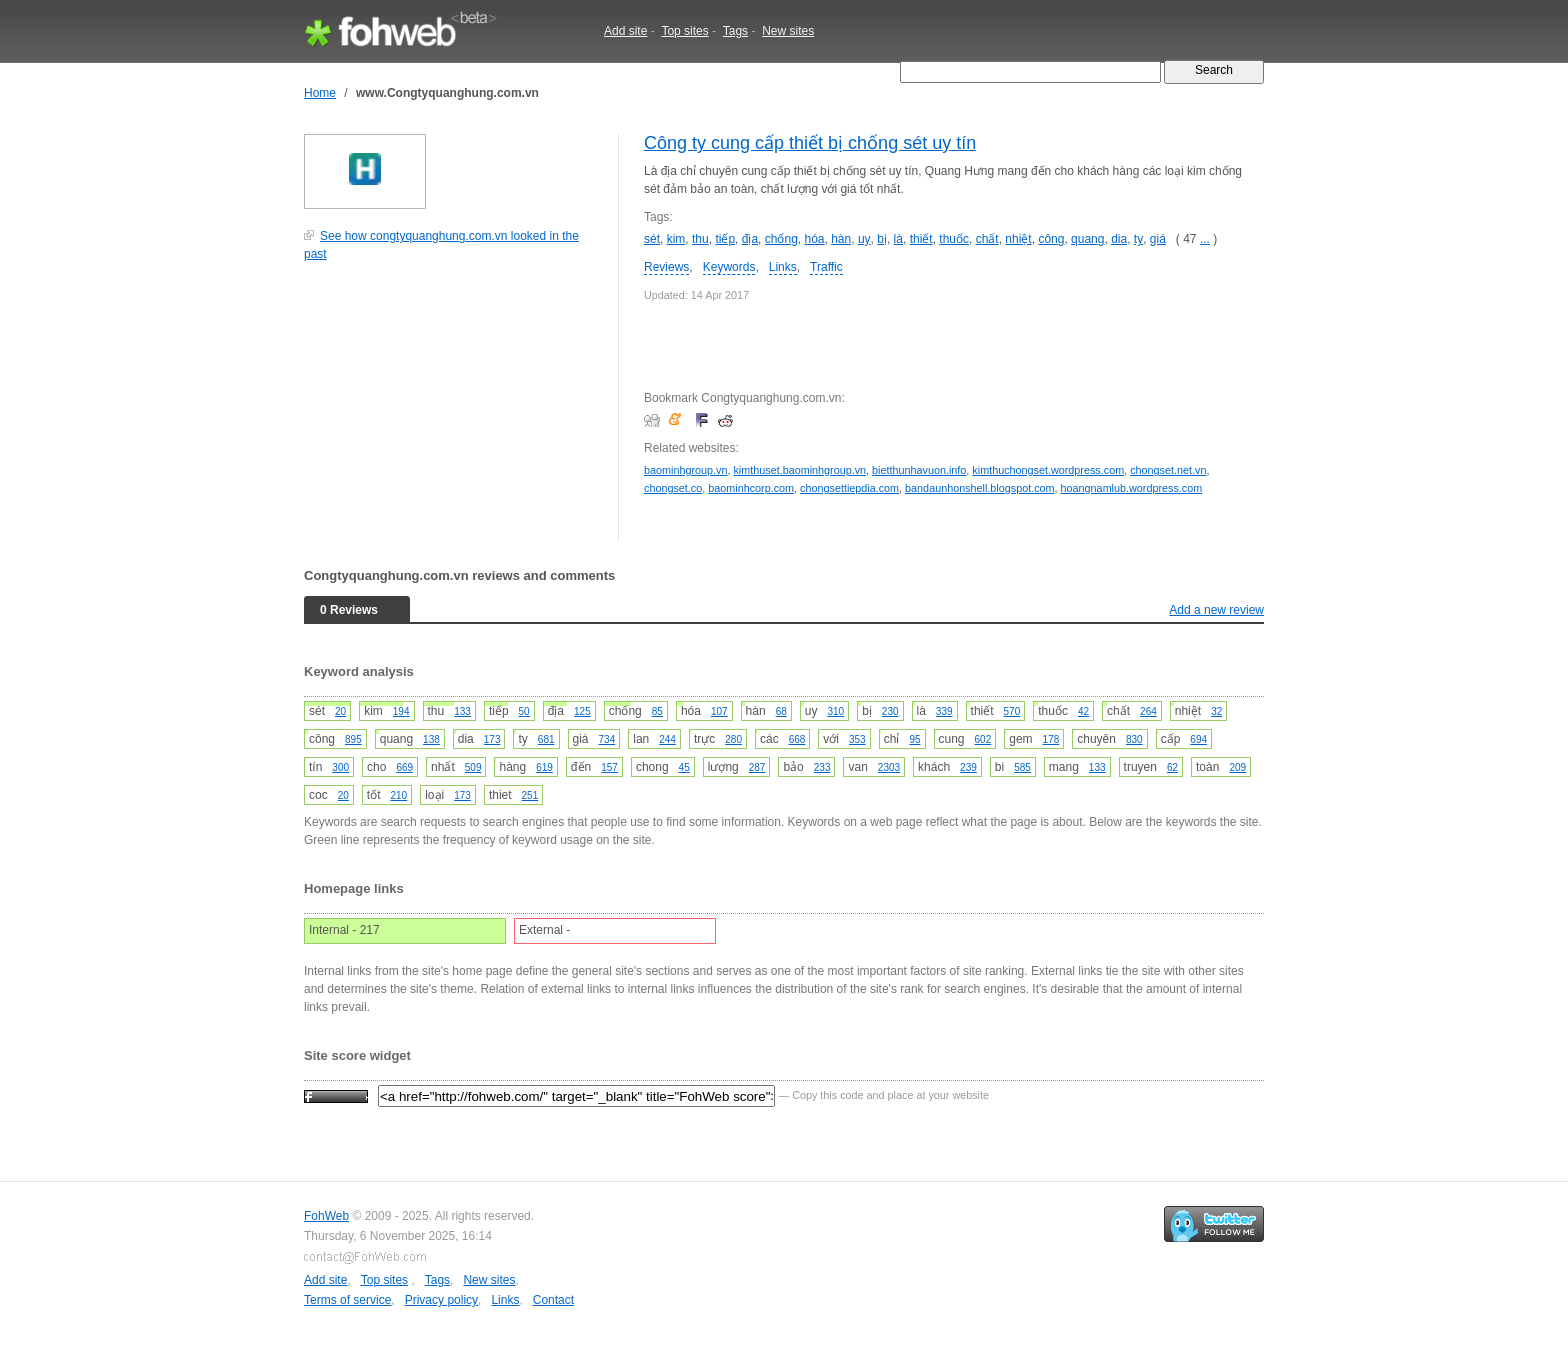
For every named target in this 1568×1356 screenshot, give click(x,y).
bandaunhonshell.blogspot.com (979, 488)
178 (1051, 739)
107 (719, 711)
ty (1138, 239)
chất (987, 239)
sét (652, 239)
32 (1216, 711)
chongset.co (673, 488)
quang (1087, 239)
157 (609, 767)
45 (684, 767)
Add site (625, 31)
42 (1083, 711)
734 (607, 739)
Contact (553, 1300)
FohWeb (326, 1216)
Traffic (826, 267)
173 (492, 739)
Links (783, 267)
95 (914, 739)
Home (320, 93)
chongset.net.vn (1168, 470)
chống (781, 239)
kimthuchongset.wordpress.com (1048, 470)
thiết (921, 239)
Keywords (729, 267)
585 (1022, 767)
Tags (735, 31)
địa (750, 239)
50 (524, 711)
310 (835, 711)
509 (473, 767)
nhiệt (1018, 239)
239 (968, 767)
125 (582, 711)
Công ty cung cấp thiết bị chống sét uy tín (810, 143)
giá (1158, 239)
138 (431, 739)
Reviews (666, 267)
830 (1134, 739)
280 (733, 739)
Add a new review (1216, 610)
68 (781, 711)
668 (797, 739)
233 (822, 767)
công (1051, 239)
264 (1148, 711)
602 (983, 739)
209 (1237, 767)
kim (676, 239)
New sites (788, 31)
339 (944, 711)
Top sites (684, 31)
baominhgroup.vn (685, 470)
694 (1198, 739)
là (898, 239)
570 (1012, 711)
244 (667, 739)
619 (544, 767)
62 (1172, 767)
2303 (889, 767)
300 (340, 767)
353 (857, 739)
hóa (814, 239)
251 (530, 795)
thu (700, 239)
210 (398, 795)
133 (462, 711)
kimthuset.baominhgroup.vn (799, 470)
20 (340, 711)
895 (353, 739)
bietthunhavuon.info (919, 470)
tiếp (725, 239)
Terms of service (347, 1300)
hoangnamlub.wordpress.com (1132, 488)
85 (657, 711)
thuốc (954, 239)
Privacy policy (441, 1300)
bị (882, 239)
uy (864, 239)
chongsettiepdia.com (849, 488)
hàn (841, 239)
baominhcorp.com (751, 488)
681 (546, 739)
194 (401, 711)
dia (1119, 239)
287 (757, 767)
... (1205, 239)
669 (404, 767)
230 (890, 711)
